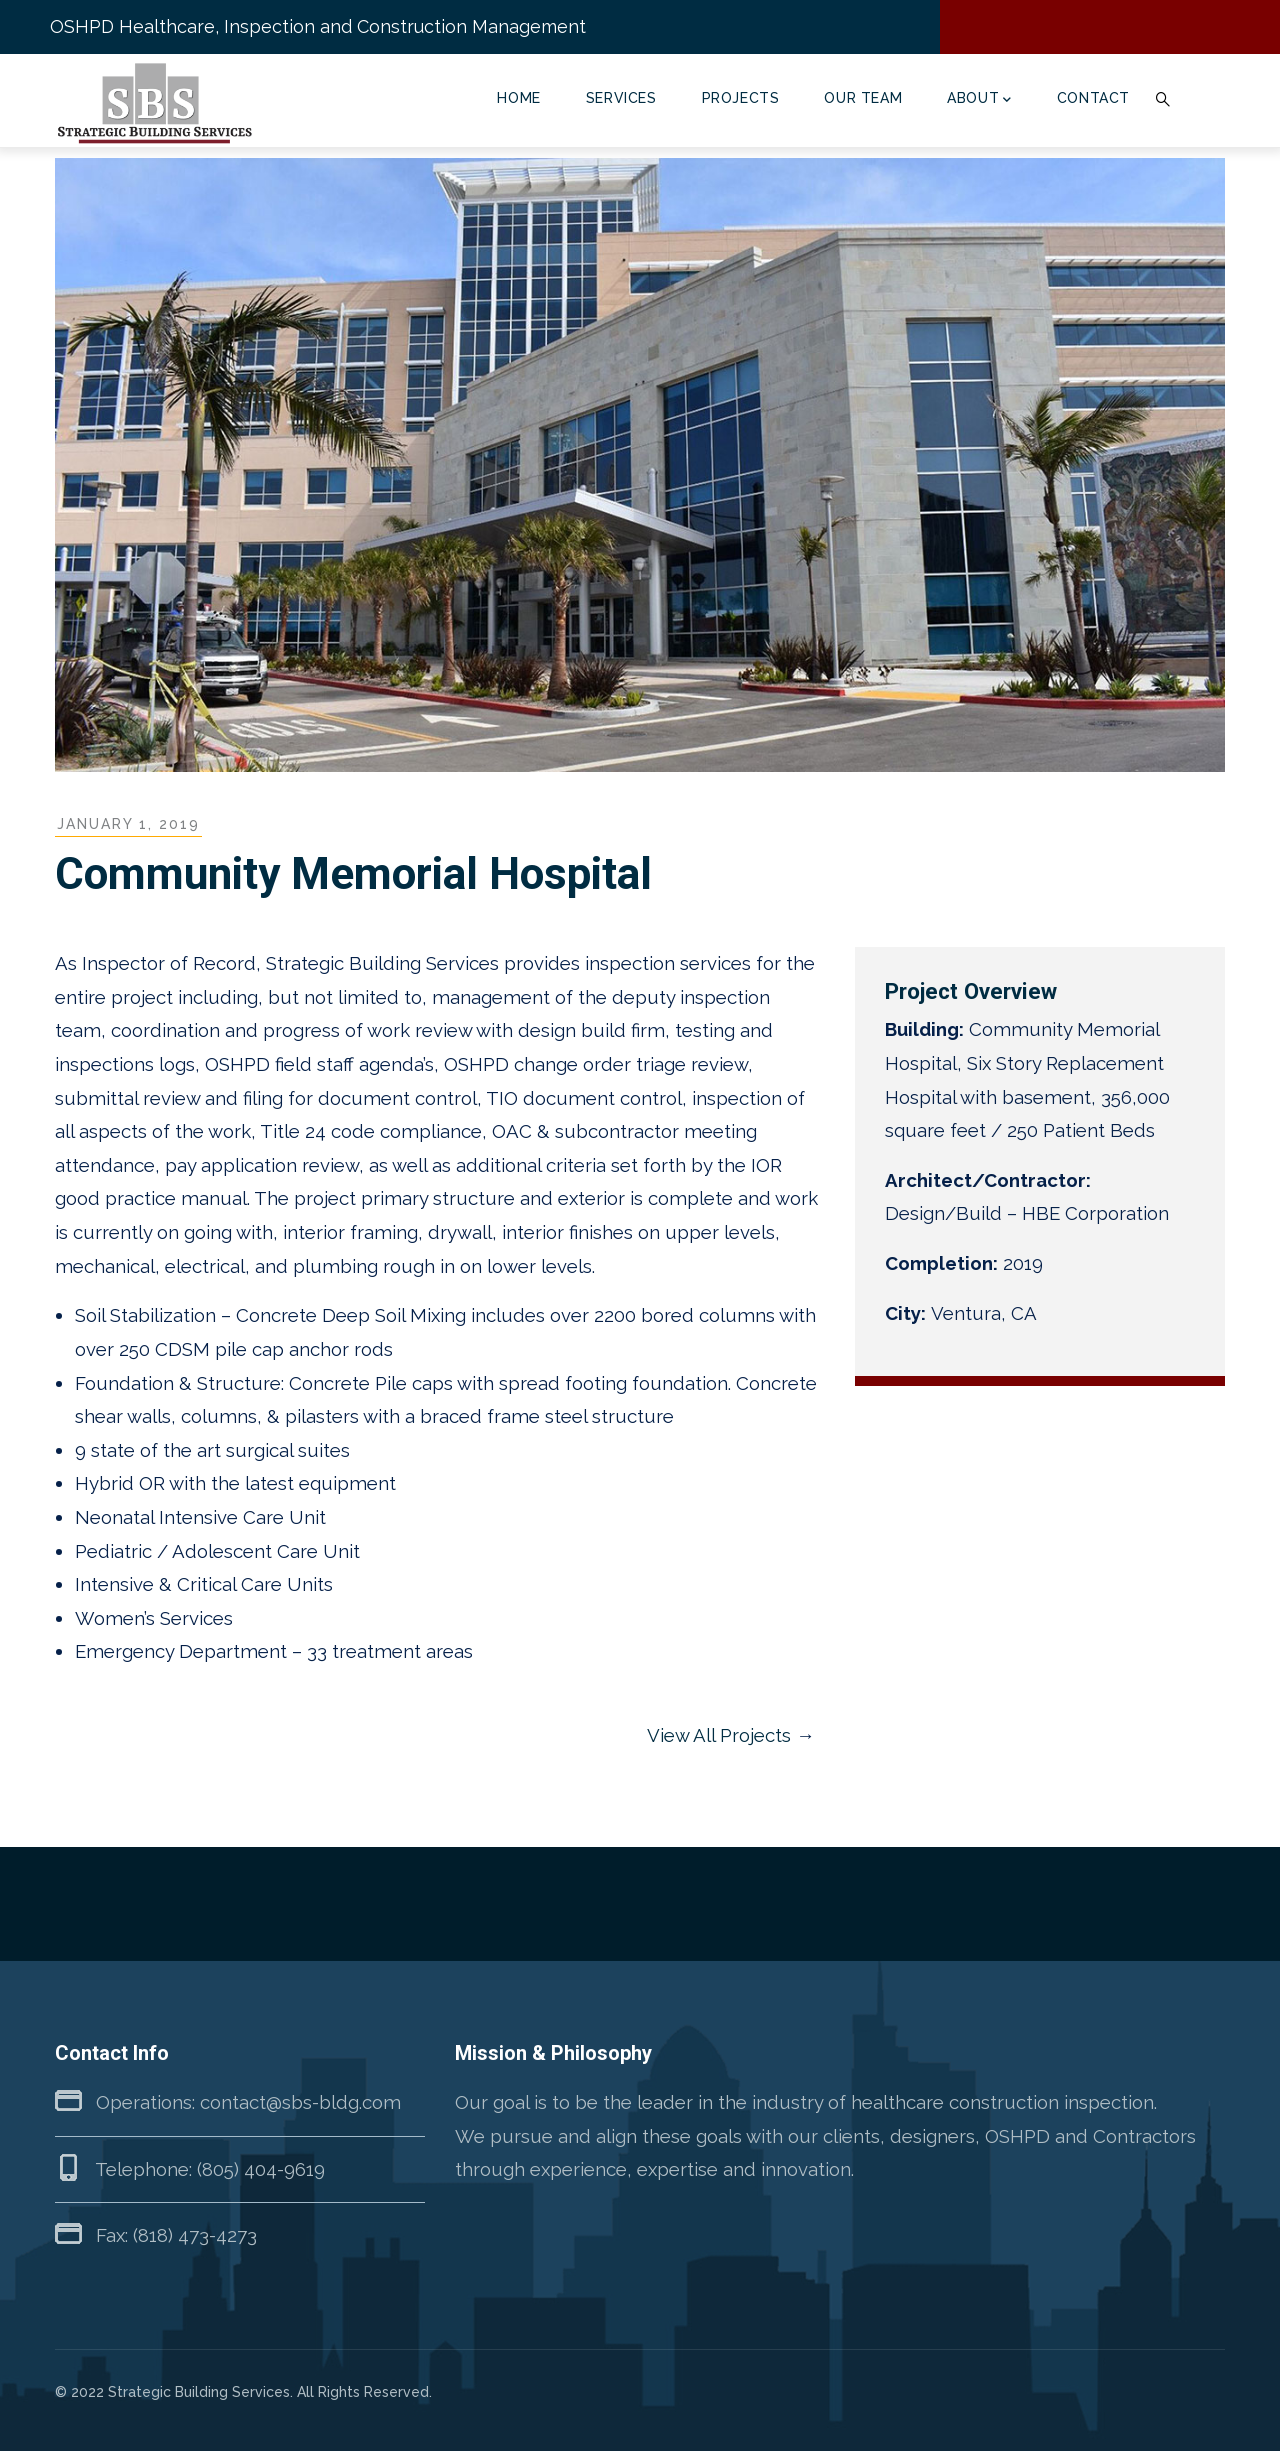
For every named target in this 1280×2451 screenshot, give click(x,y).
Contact (1093, 98)
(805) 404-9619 (261, 2169)
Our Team (863, 98)
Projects (741, 98)
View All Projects (719, 1735)
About (979, 100)
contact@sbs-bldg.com (300, 2102)
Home (518, 98)
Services (621, 98)
